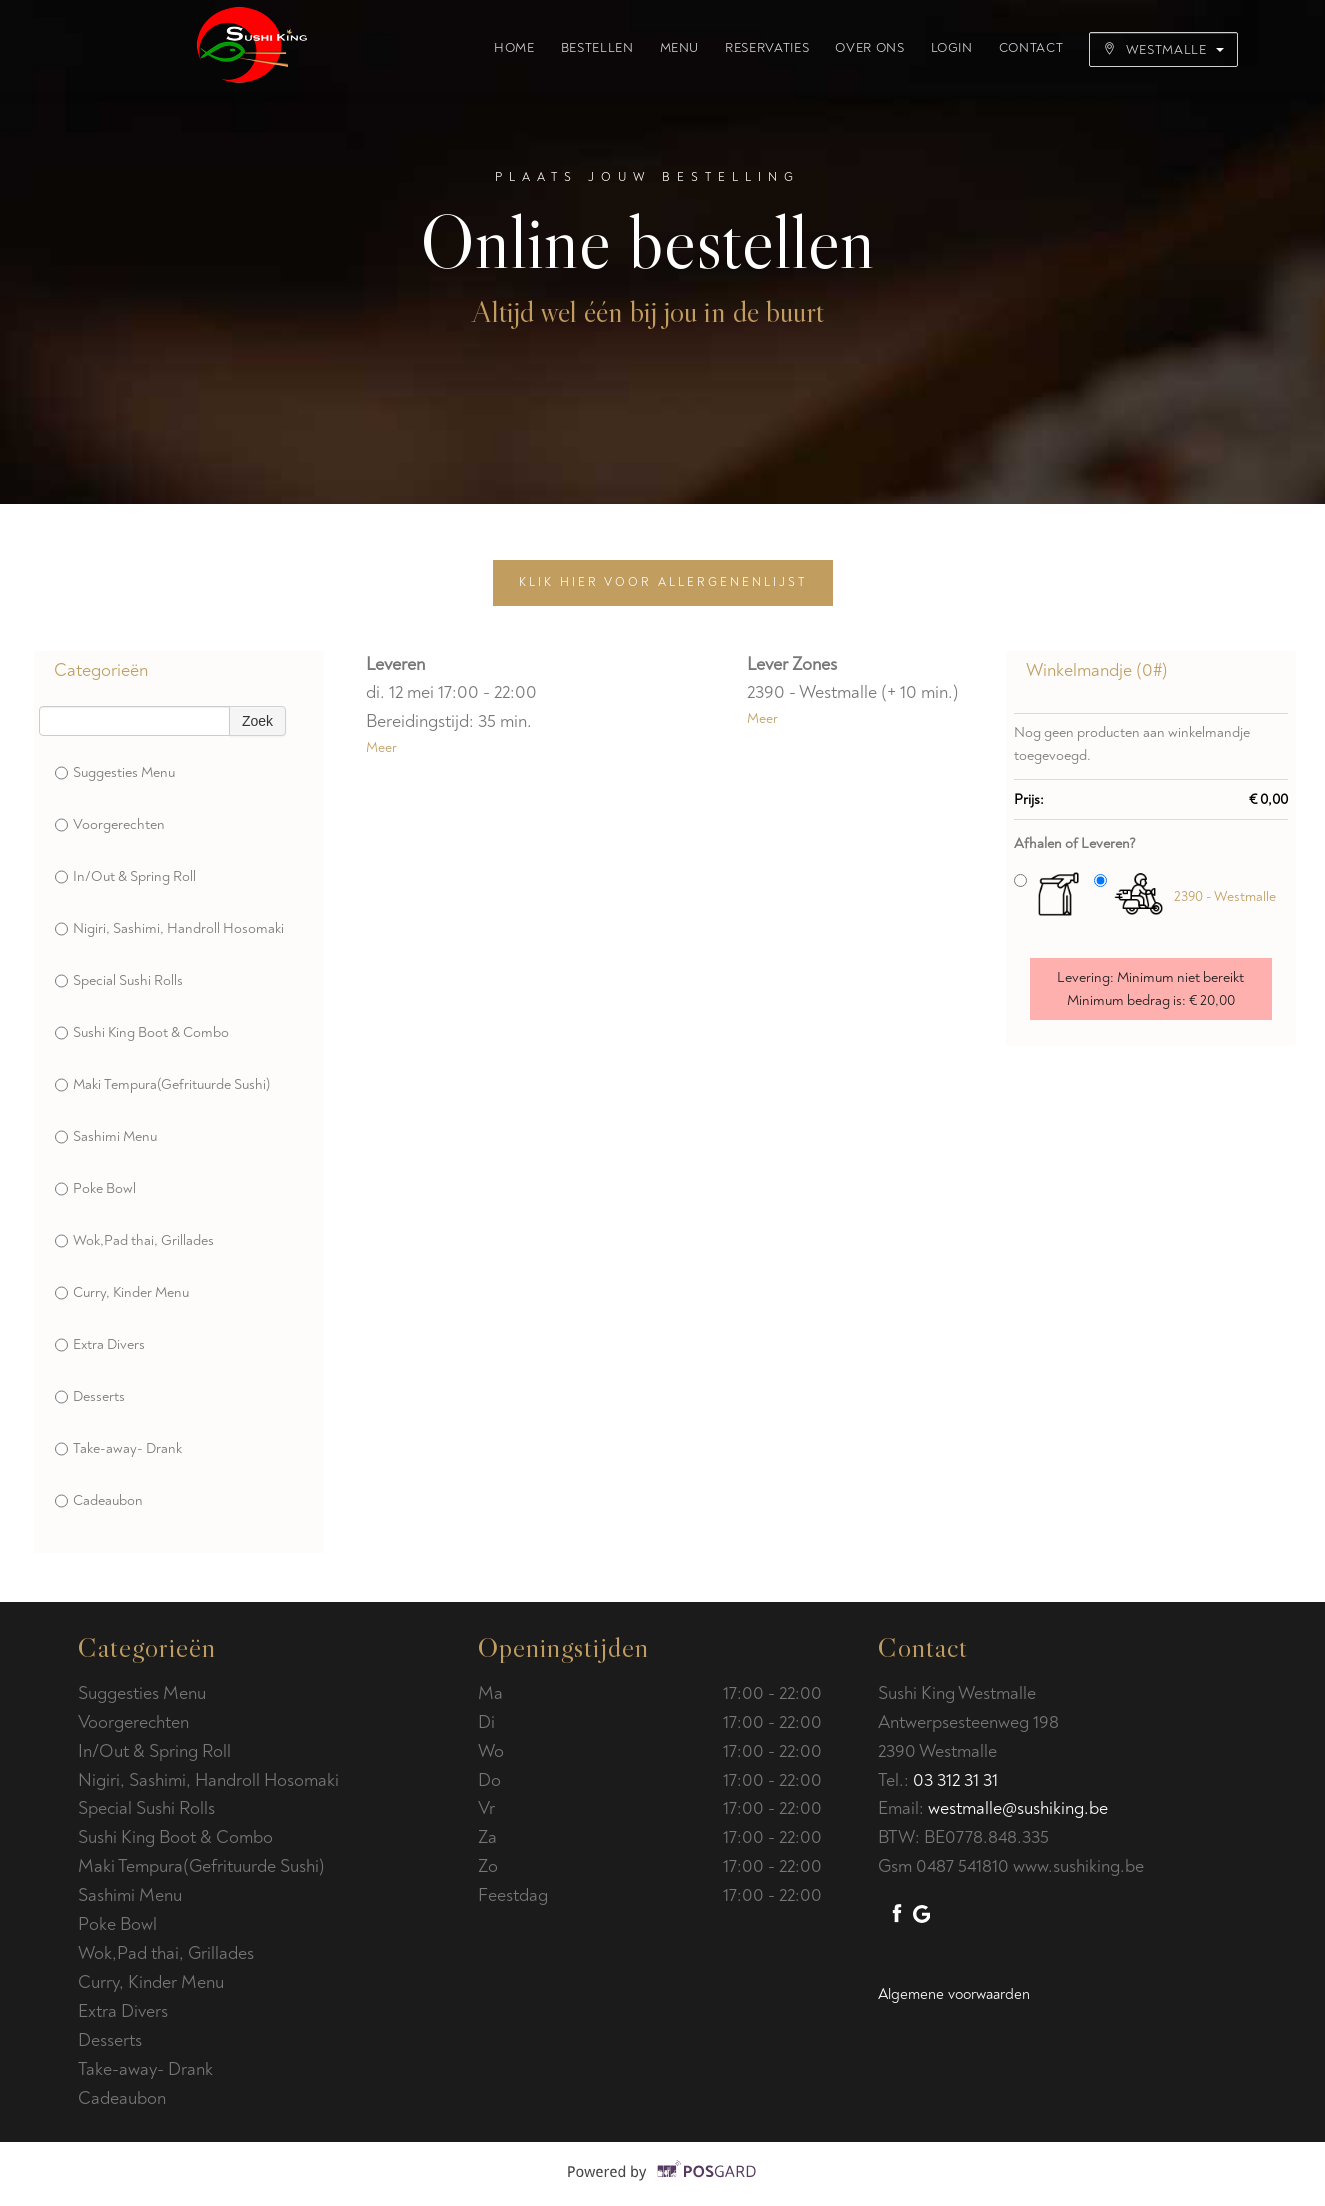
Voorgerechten (110, 825)
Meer (381, 747)
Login (952, 48)
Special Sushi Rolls (119, 981)
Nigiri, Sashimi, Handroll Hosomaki (169, 929)
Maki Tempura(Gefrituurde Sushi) (162, 1085)
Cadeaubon (99, 1501)
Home (514, 48)
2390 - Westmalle (1225, 896)
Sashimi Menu (106, 1137)
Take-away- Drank (118, 1449)
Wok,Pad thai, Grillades (134, 1241)
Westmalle (1163, 49)
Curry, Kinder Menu (122, 1293)
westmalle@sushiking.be (1018, 1808)
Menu (680, 48)
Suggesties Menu (115, 773)
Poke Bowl (95, 1189)
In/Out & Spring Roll (125, 877)
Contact (1031, 48)
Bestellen (597, 48)
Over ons (869, 48)
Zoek (257, 721)
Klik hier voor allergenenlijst (663, 582)
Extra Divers (100, 1345)
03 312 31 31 (955, 1780)
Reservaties (767, 48)
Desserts (90, 1397)
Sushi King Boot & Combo (142, 1033)
